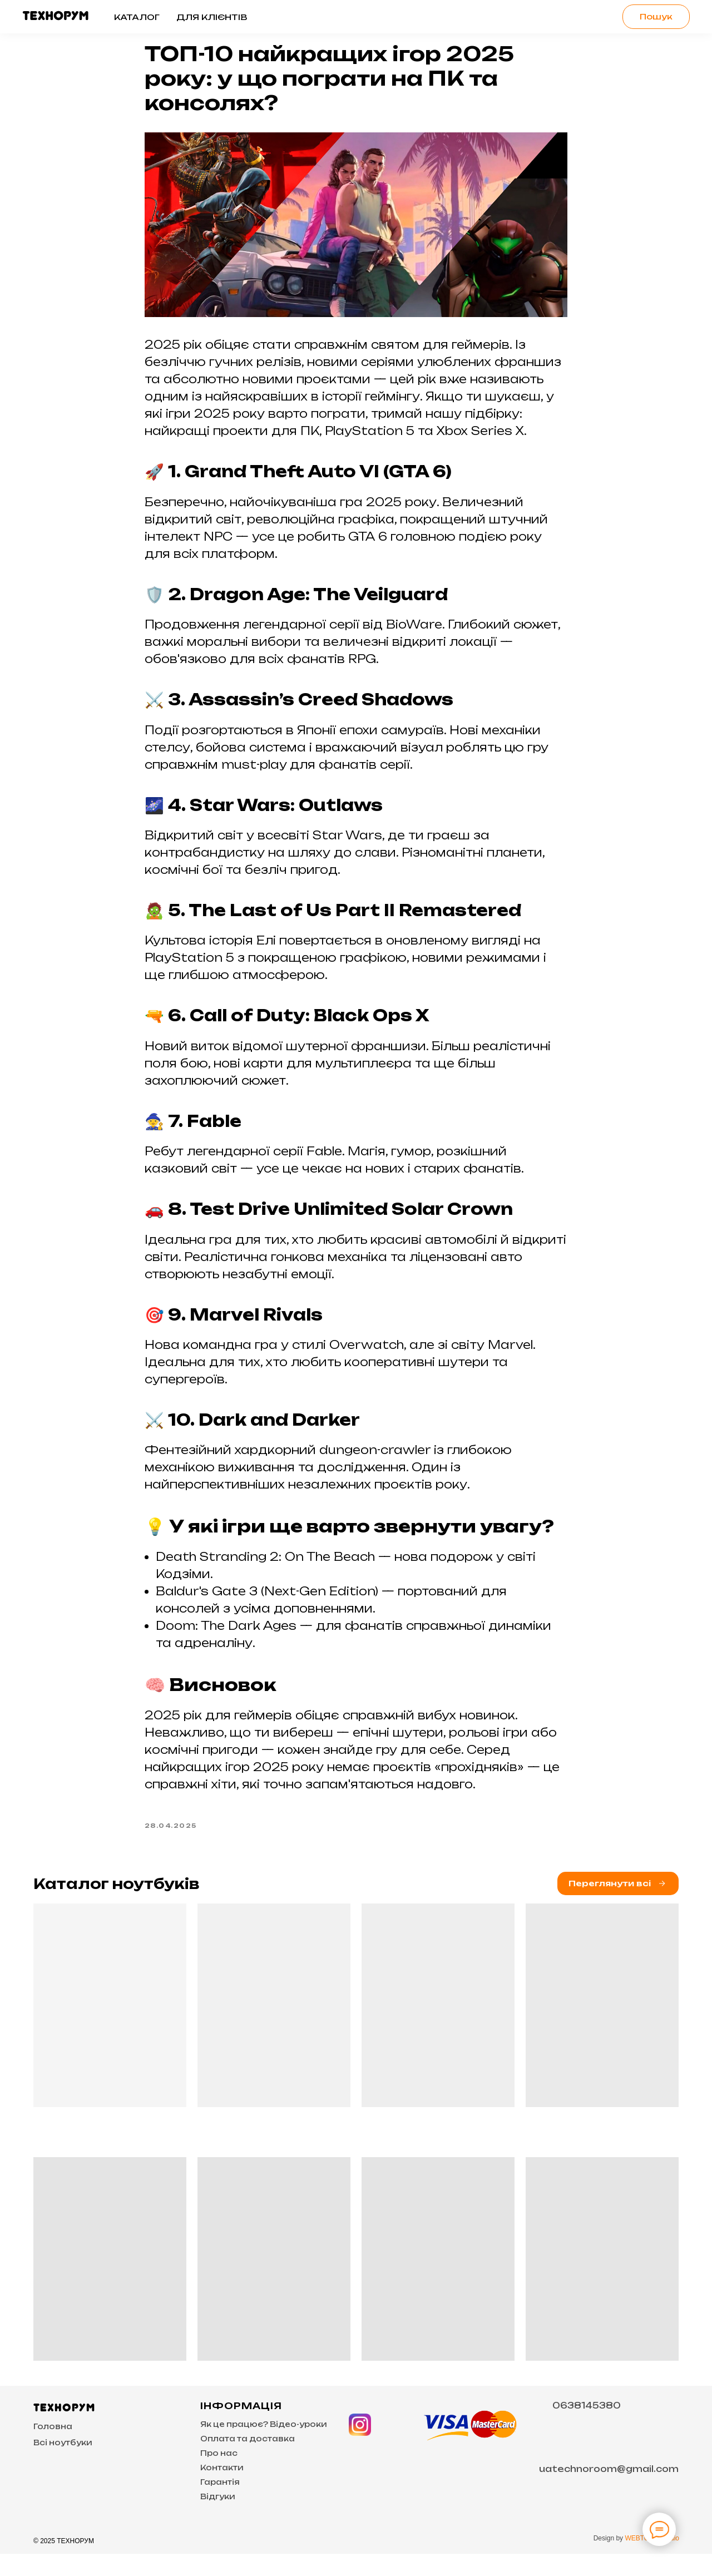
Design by (609, 2560)
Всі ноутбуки (62, 2464)
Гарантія (220, 2504)
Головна (52, 2448)
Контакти (222, 2489)
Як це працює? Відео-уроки (263, 2446)
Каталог (137, 17)
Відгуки (217, 2518)
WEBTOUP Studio (652, 2560)
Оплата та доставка (247, 2460)
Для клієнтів (211, 17)
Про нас (219, 2475)
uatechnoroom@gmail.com (609, 2491)
